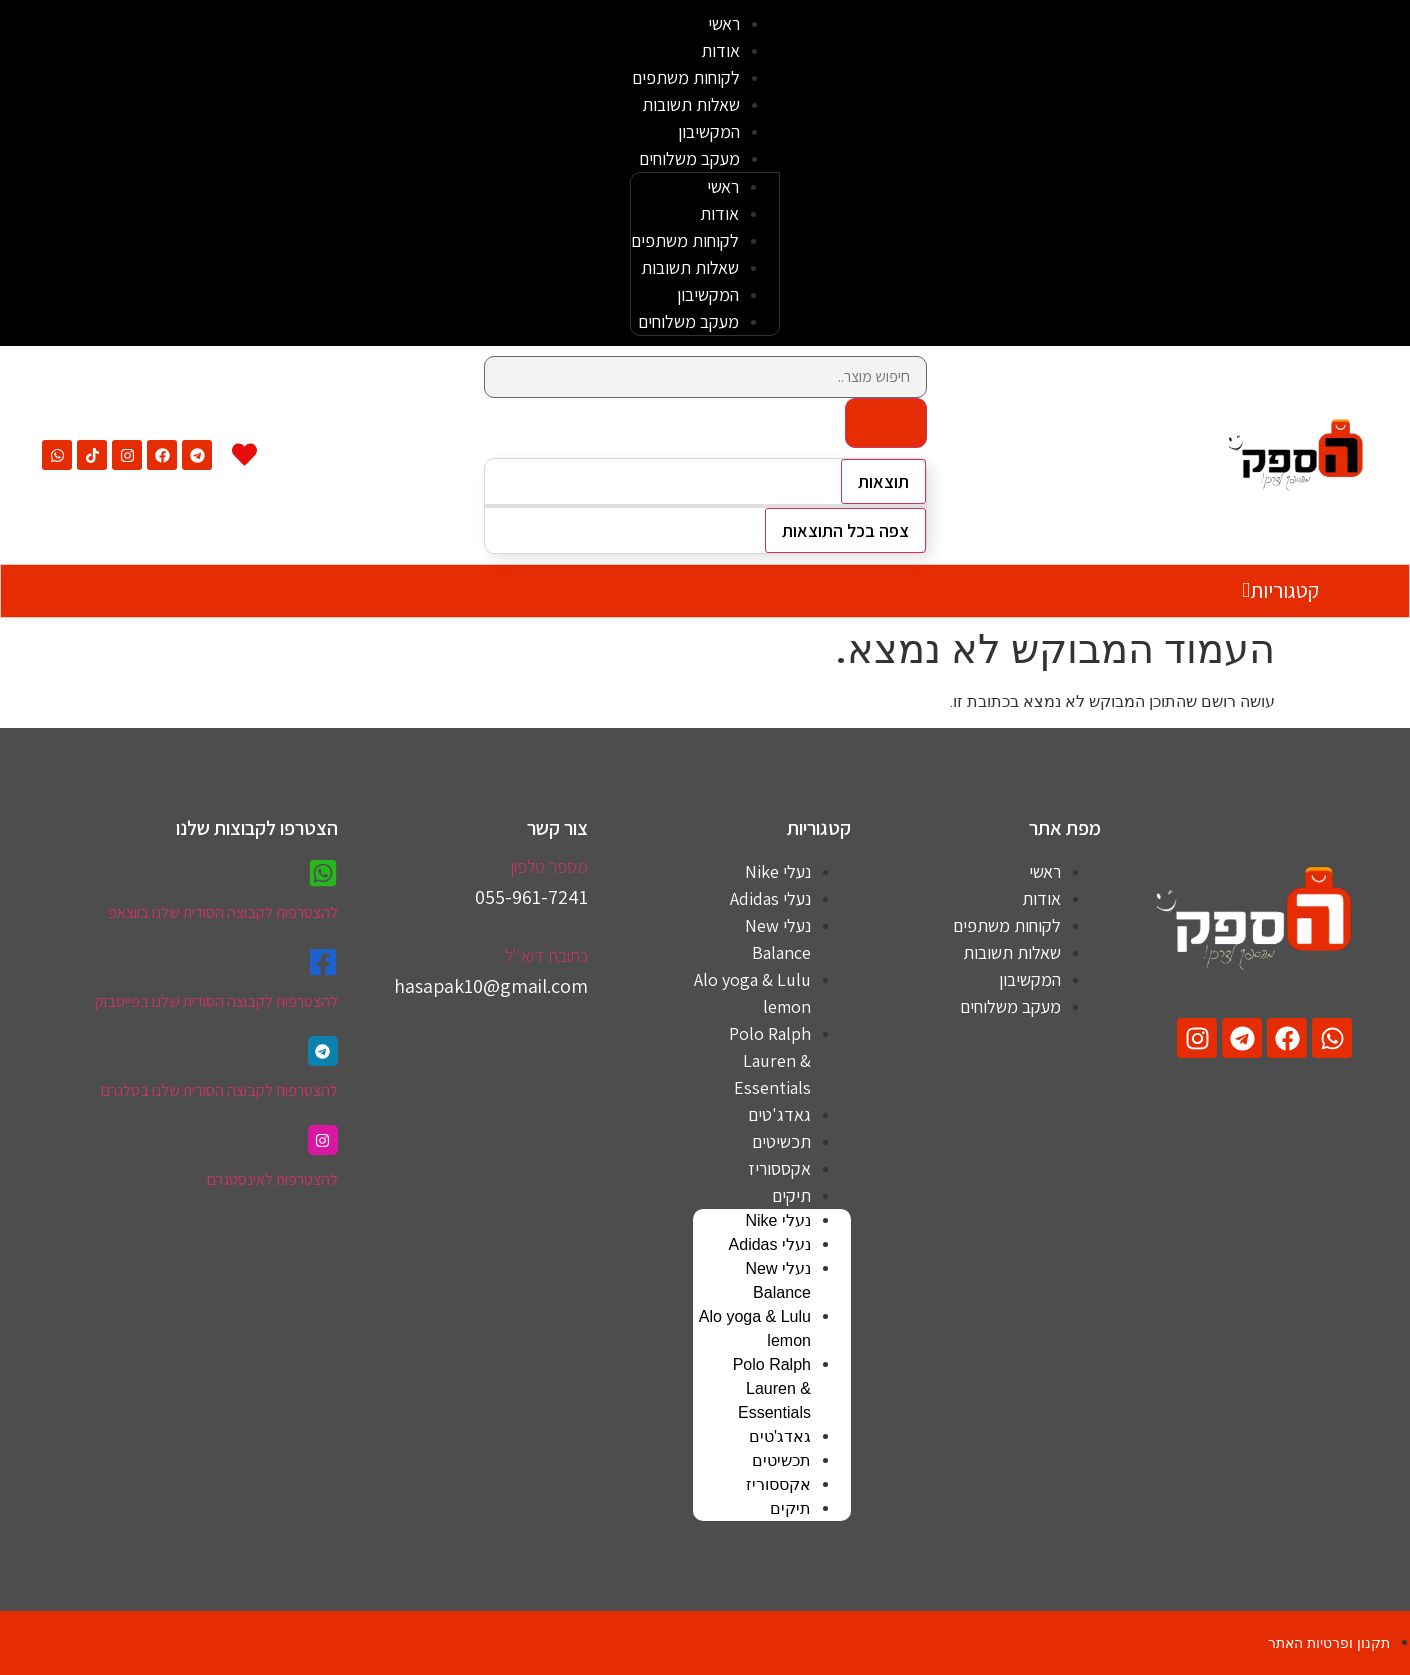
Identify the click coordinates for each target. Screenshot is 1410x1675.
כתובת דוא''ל (546, 955)
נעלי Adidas (770, 898)
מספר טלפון (549, 866)
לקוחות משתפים (686, 77)
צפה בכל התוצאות (845, 530)
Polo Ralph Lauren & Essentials (770, 1060)
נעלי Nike (778, 871)
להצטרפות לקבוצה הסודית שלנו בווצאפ (223, 912)
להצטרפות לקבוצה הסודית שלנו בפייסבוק (216, 1001)
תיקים (791, 1195)
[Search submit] (886, 423)
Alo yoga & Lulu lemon (752, 993)
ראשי (724, 23)
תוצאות (883, 481)
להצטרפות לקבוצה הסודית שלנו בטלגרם (219, 1090)
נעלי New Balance (778, 939)
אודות (720, 50)
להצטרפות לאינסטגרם (272, 1179)
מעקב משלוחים (689, 158)
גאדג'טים (779, 1114)
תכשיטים (781, 1141)
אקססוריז (779, 1168)
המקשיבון (709, 131)
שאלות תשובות (691, 104)
